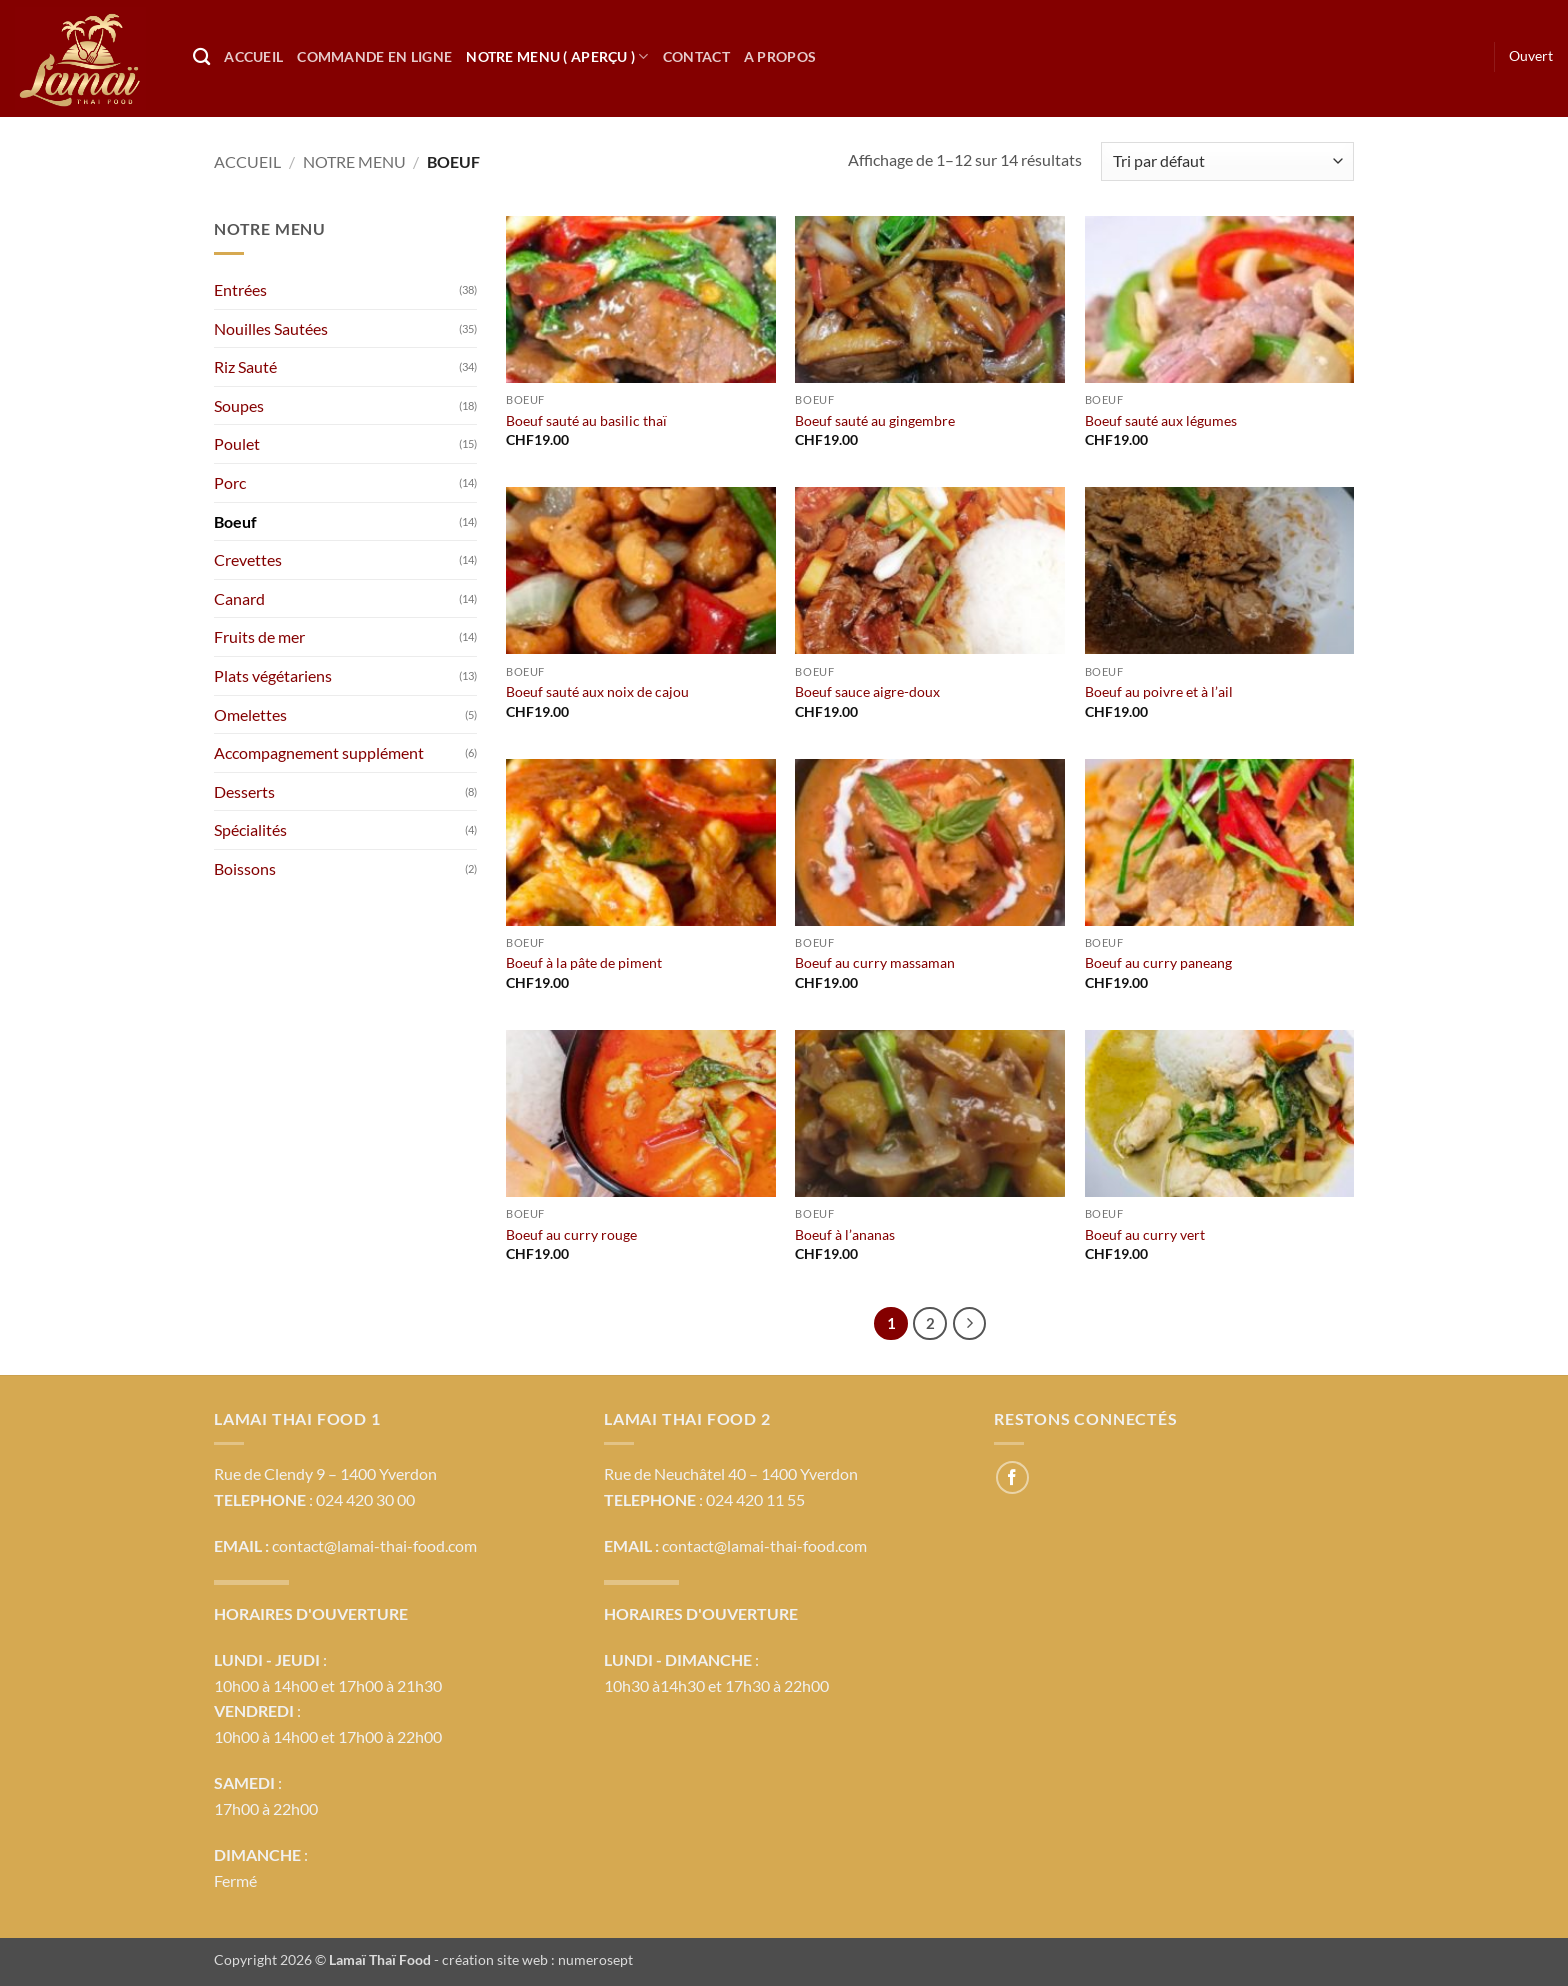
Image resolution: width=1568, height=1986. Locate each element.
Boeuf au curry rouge (571, 1234)
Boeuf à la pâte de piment (584, 962)
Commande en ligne (374, 56)
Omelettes (250, 714)
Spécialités (250, 829)
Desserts (244, 791)
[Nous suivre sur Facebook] (1012, 1477)
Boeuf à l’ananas (845, 1234)
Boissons (245, 868)
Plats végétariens (273, 675)
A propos (780, 56)
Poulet (237, 443)
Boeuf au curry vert (1145, 1234)
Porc (230, 482)
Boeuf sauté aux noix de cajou (597, 691)
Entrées (240, 289)
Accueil (253, 56)
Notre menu (354, 161)
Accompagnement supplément (319, 752)
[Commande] (1227, 161)
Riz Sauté (245, 366)
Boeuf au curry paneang (1158, 962)
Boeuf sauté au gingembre (875, 420)
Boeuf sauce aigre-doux (867, 691)
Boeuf (235, 521)
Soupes (239, 405)
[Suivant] (970, 1324)
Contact (696, 56)
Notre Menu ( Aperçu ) (557, 56)
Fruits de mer (259, 636)
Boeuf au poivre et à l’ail (1159, 691)
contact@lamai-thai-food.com (374, 1545)
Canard (239, 598)
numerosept (595, 1959)
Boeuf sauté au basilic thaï (586, 420)
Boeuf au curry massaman (875, 962)
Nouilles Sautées (271, 328)
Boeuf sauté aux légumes (1161, 420)
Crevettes (248, 559)
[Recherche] (201, 57)
